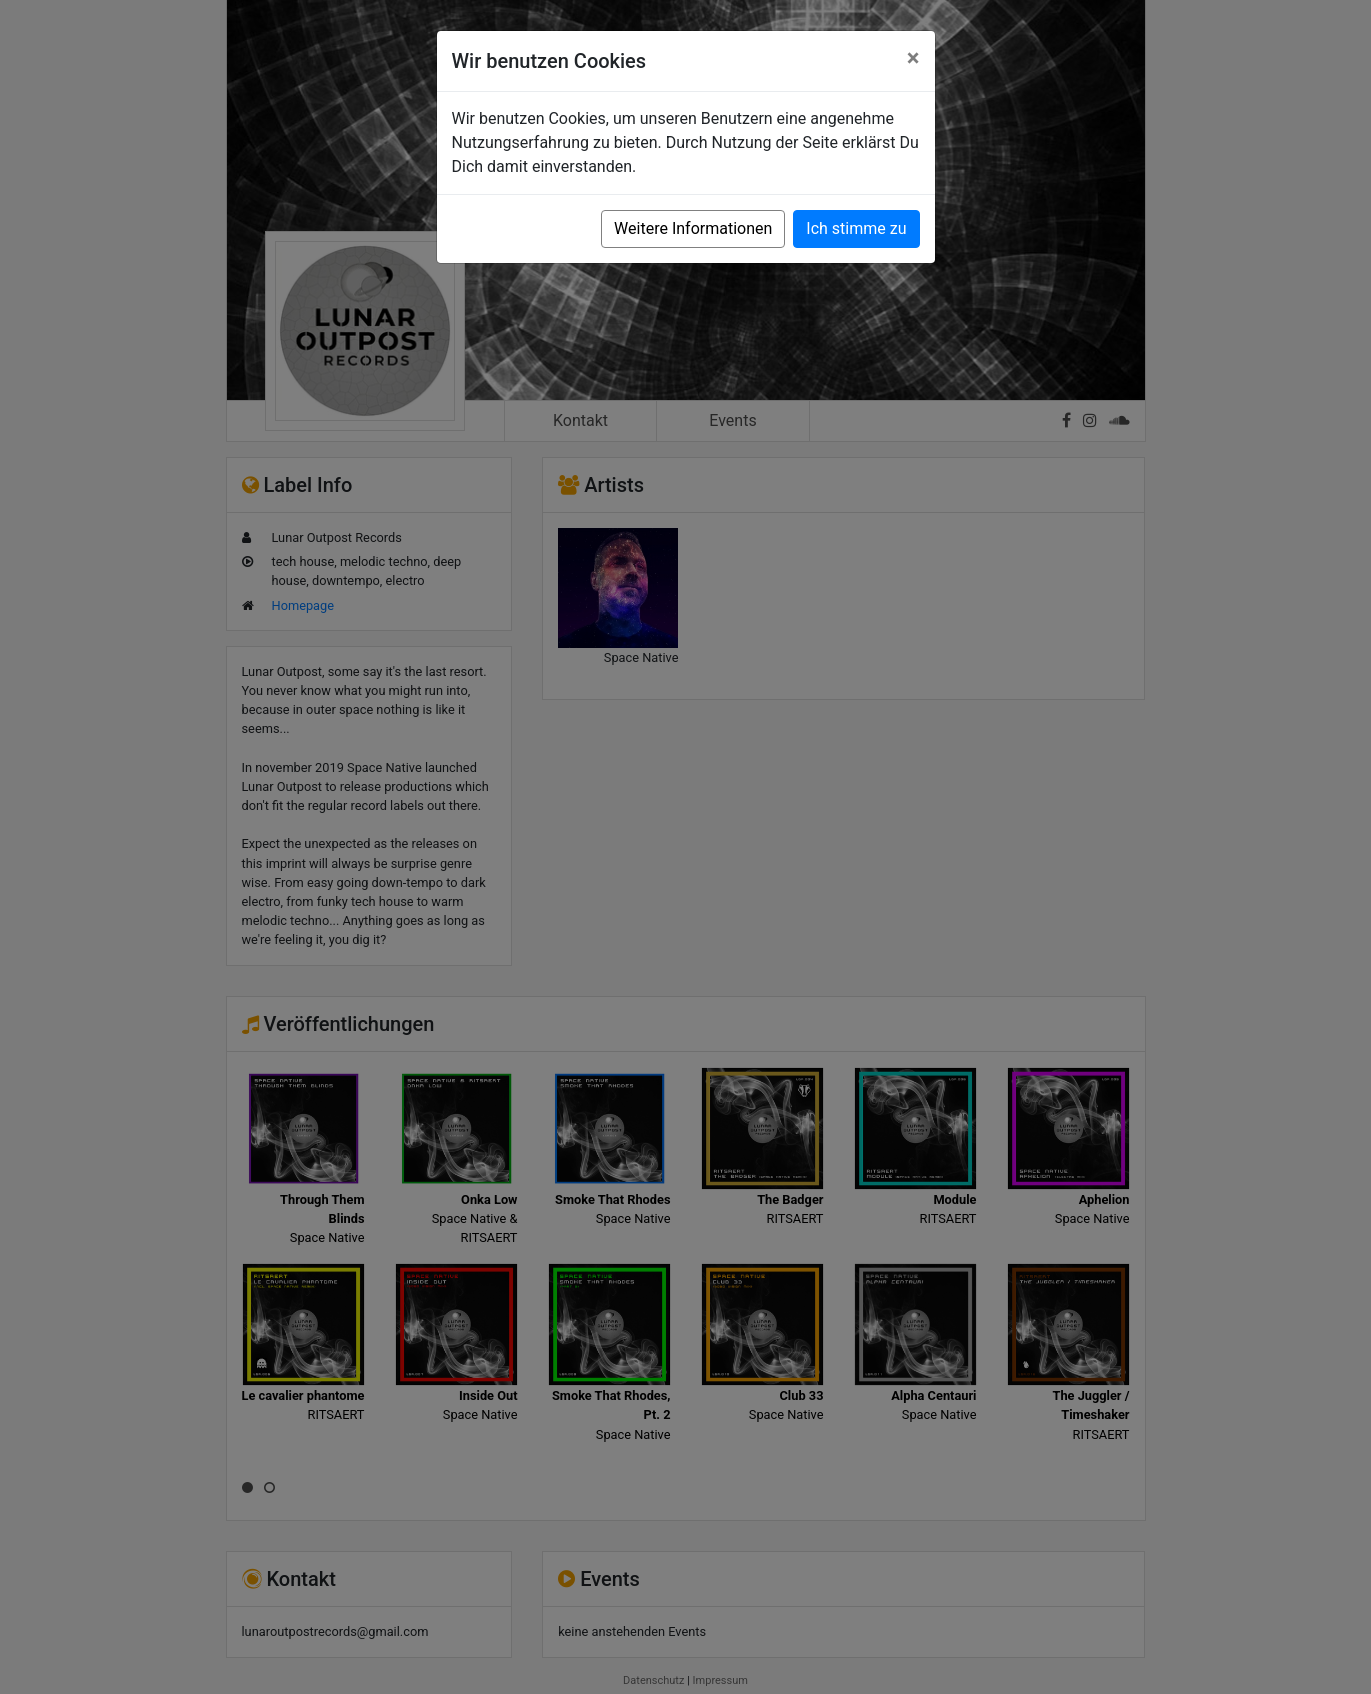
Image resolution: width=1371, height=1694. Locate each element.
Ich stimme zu (856, 228)
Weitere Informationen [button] (693, 228)
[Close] (913, 58)
